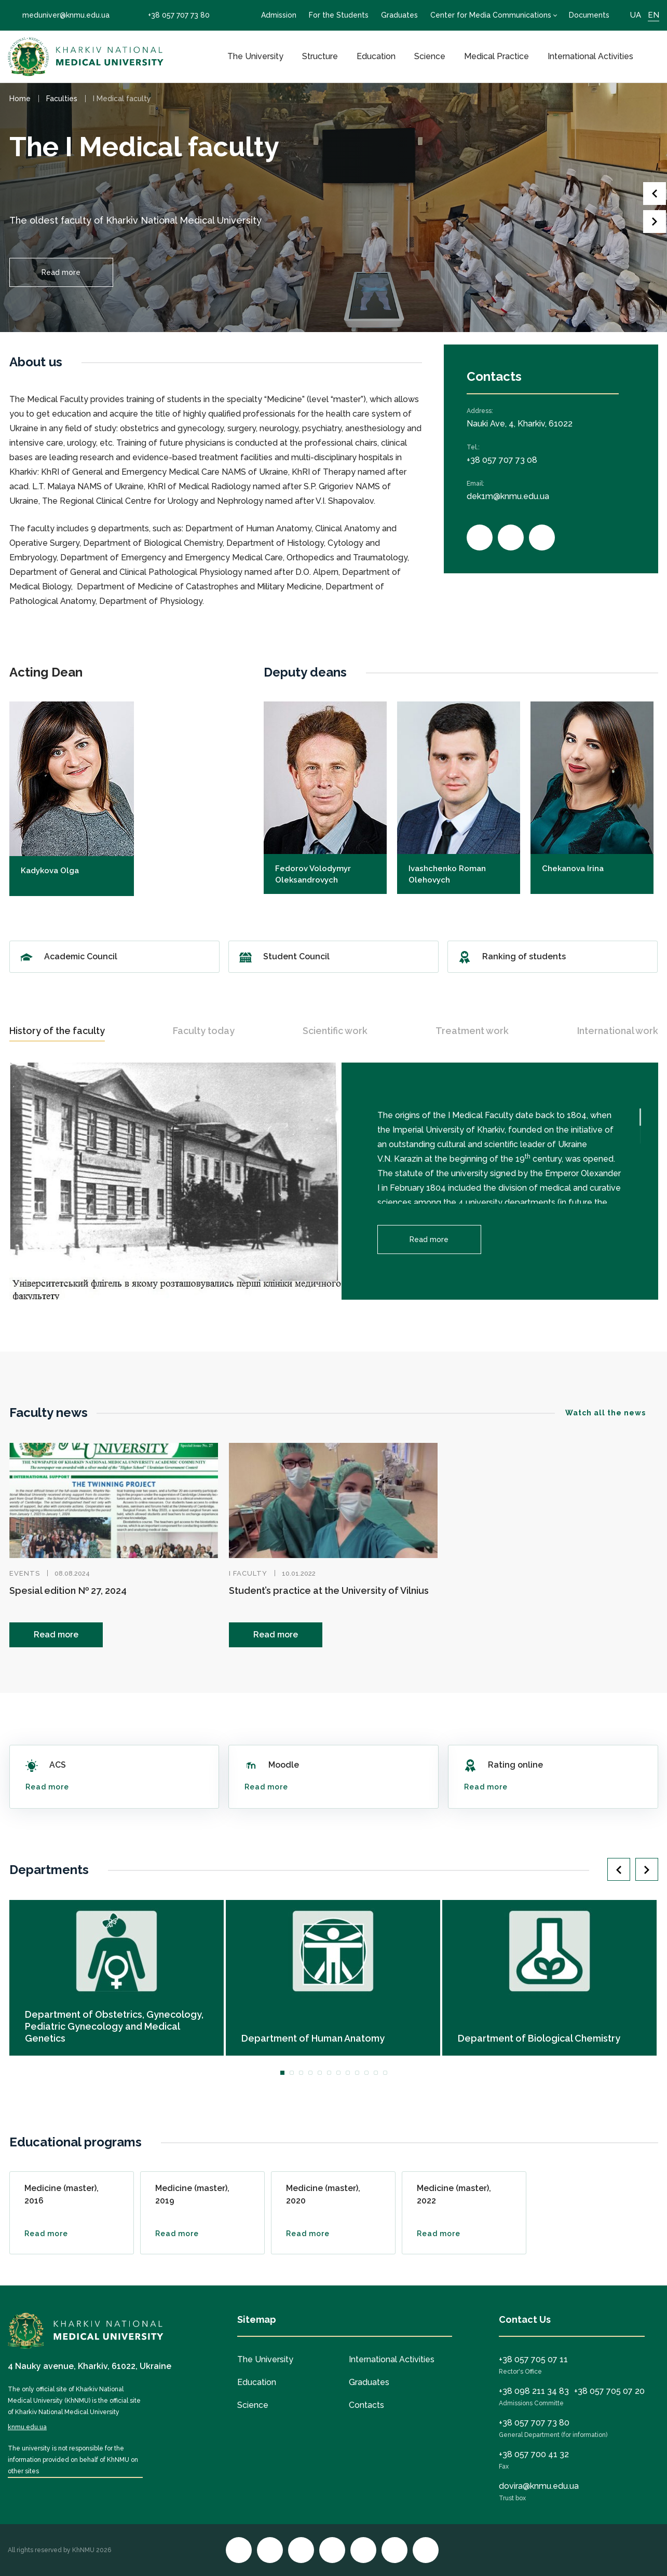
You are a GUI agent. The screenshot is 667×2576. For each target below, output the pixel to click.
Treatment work (472, 1030)
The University (255, 56)
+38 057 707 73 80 (171, 15)
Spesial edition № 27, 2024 (68, 1590)
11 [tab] (376, 2073)
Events (24, 1573)
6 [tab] (329, 2073)
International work (617, 1030)
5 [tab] (320, 2073)
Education (376, 56)
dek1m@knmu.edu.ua (508, 496)
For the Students (339, 15)
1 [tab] (282, 2073)
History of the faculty (57, 1030)
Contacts (366, 2405)
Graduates (399, 15)
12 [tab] (385, 2073)
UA (635, 15)
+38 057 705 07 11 (533, 2359)
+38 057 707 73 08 (502, 460)
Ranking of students (552, 956)
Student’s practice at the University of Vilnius (329, 1590)
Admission (278, 15)
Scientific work (335, 1030)
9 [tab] (357, 2073)
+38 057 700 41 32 (534, 2454)
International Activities (590, 56)
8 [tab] (348, 2073)
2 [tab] (292, 2073)
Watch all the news (611, 1413)
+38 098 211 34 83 (534, 2391)
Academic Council (114, 956)
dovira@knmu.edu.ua (539, 2486)
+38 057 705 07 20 (609, 2391)
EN (653, 15)
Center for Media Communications (490, 15)
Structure (320, 56)
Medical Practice (496, 56)
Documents (589, 15)
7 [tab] (338, 2073)
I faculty (248, 1573)
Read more (61, 272)
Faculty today (204, 1030)
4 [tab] (310, 2073)
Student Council (333, 956)
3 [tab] (301, 2073)
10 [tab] (366, 2073)
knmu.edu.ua (27, 2427)
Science (429, 56)
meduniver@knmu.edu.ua (59, 15)
